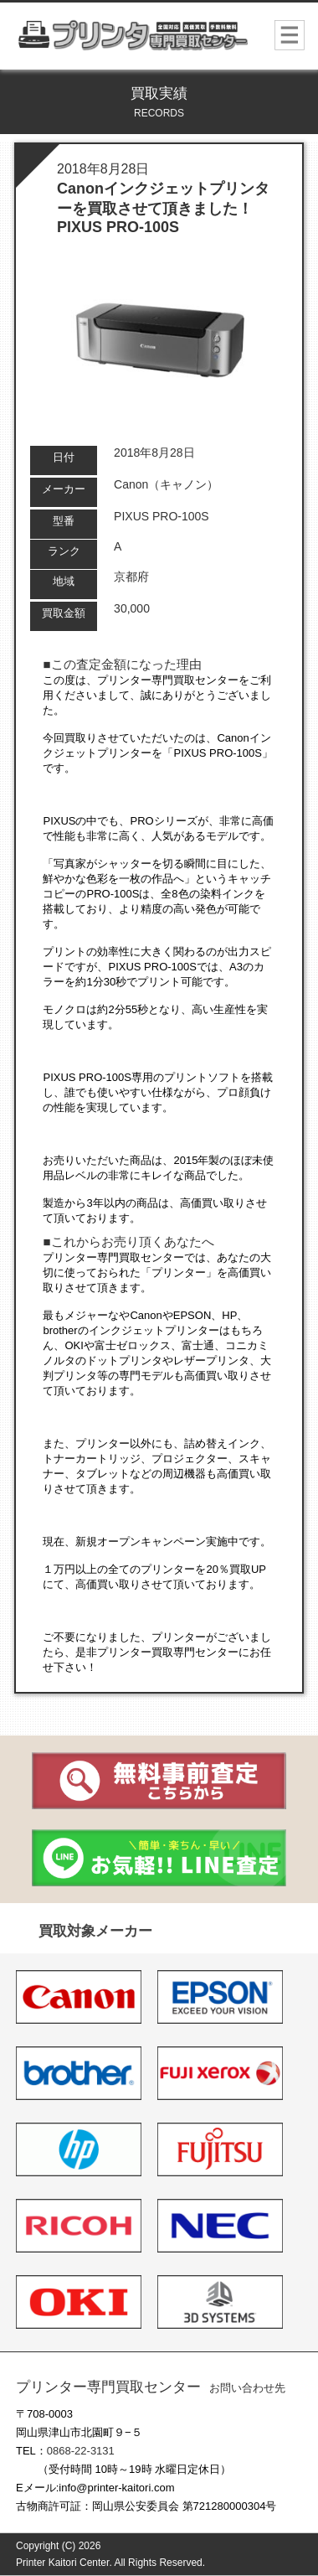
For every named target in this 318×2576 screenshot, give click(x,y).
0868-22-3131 (81, 2450)
